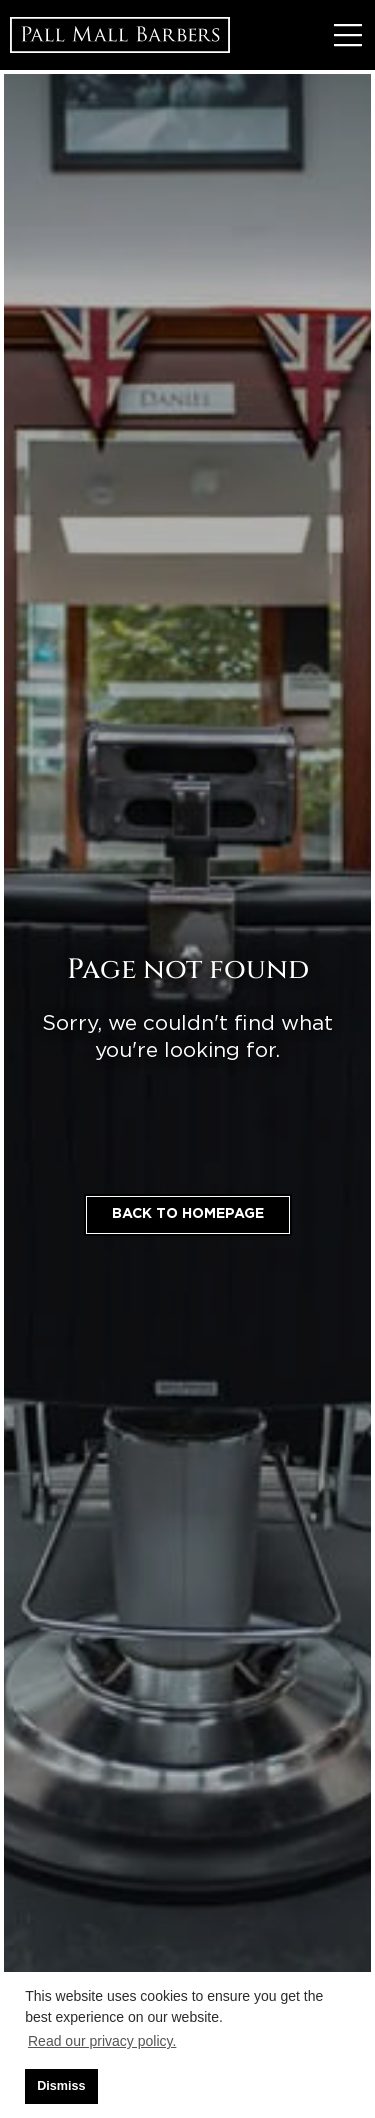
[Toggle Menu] (347, 35)
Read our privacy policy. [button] (102, 2041)
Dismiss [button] (61, 2086)
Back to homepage (188, 1214)
